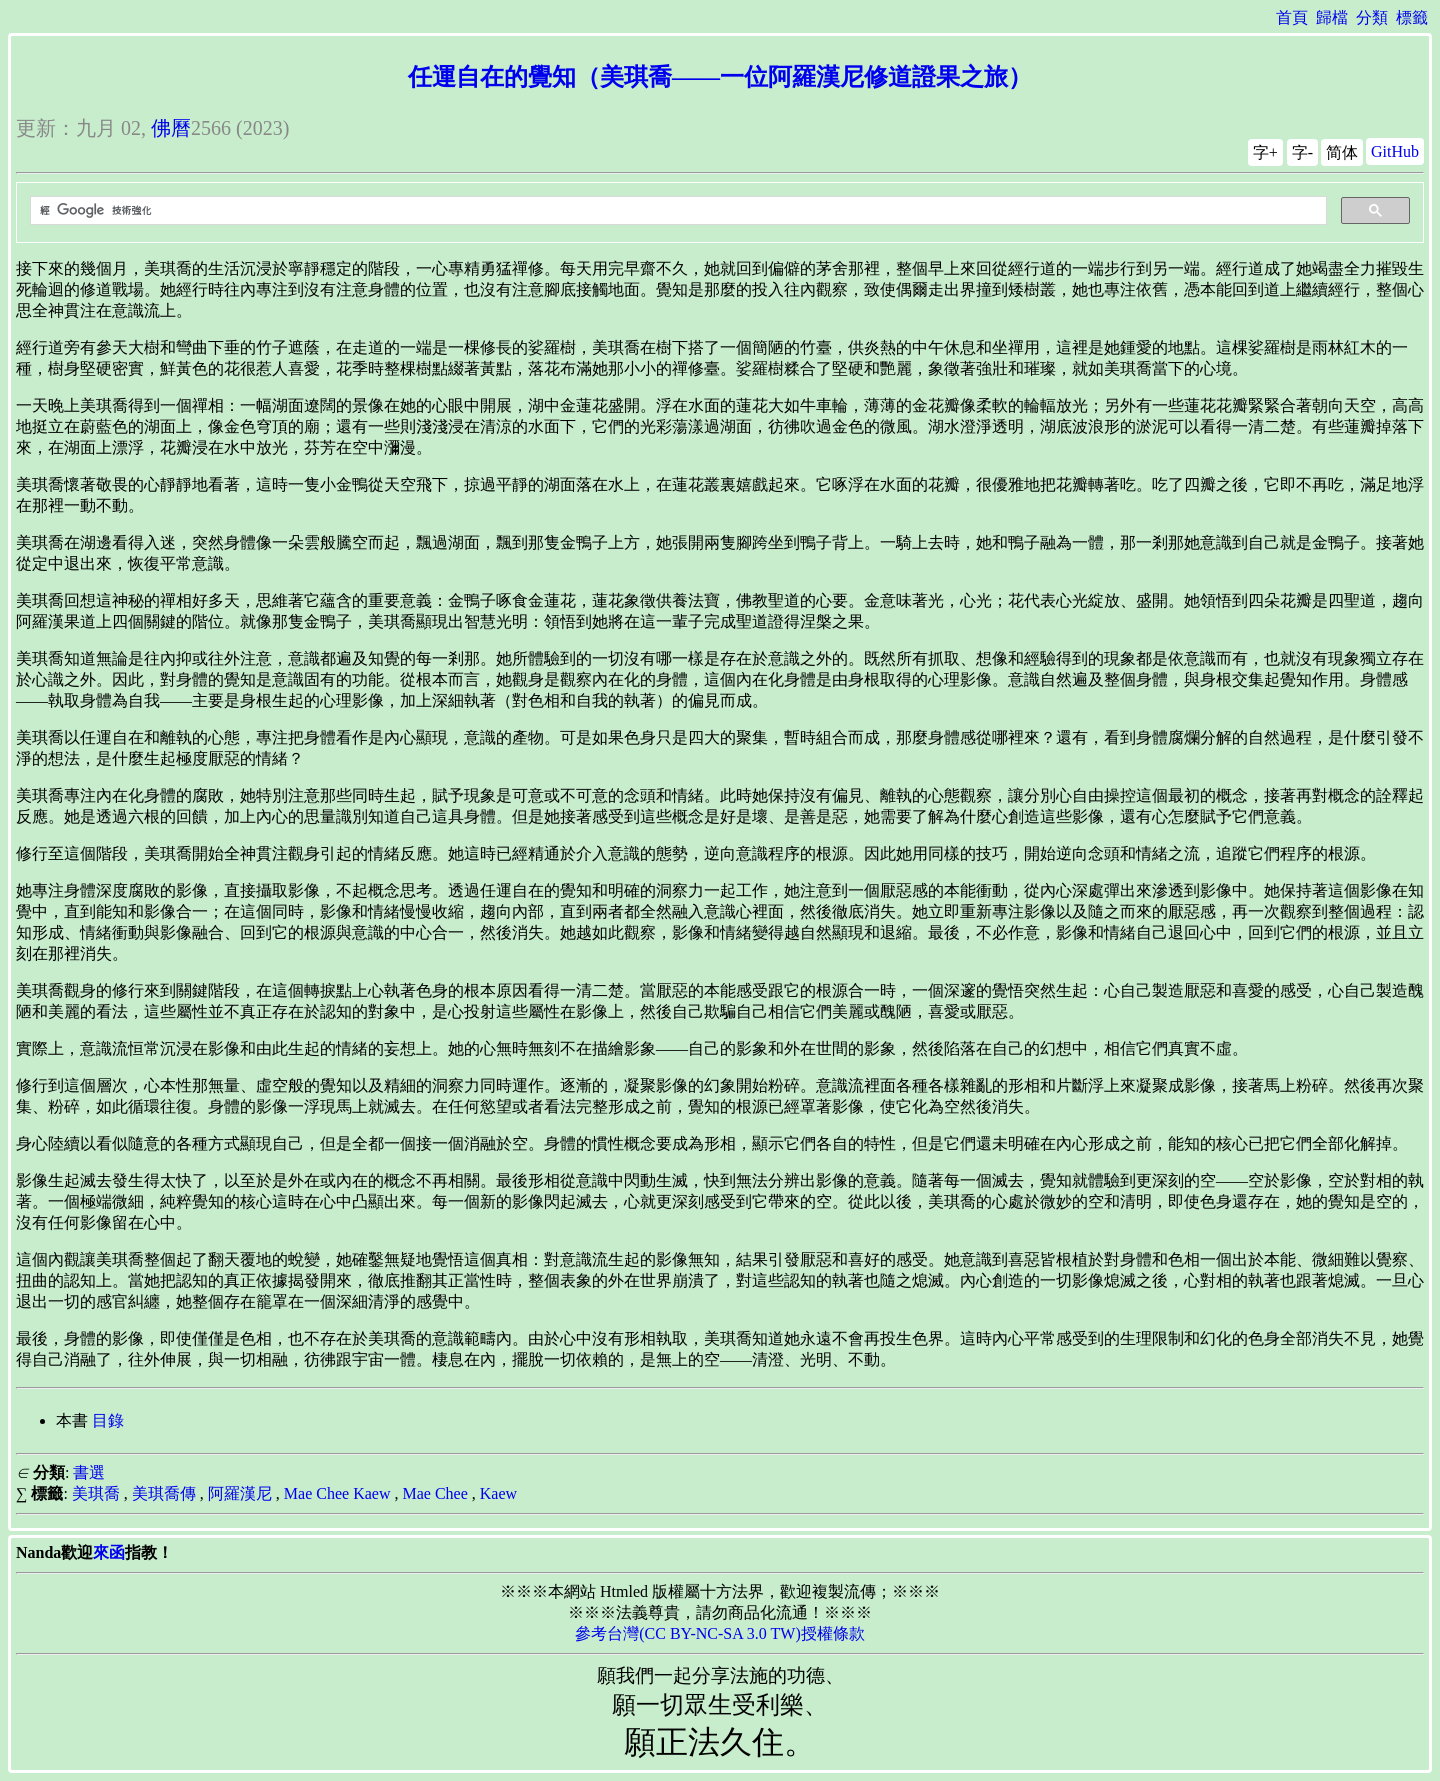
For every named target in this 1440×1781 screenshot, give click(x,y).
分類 (1372, 17)
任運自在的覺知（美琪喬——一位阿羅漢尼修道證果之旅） (720, 77)
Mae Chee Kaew (337, 1493)
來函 (109, 1552)
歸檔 (1332, 17)
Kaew (498, 1493)
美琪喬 (96, 1493)
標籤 (1412, 17)
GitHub (1395, 151)
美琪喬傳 (164, 1493)
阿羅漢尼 (240, 1493)
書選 (89, 1472)
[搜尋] (676, 211)
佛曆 (171, 128)
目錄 (108, 1420)
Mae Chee (434, 1493)
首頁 (1292, 17)
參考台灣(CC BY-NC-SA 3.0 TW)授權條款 (720, 1633)
